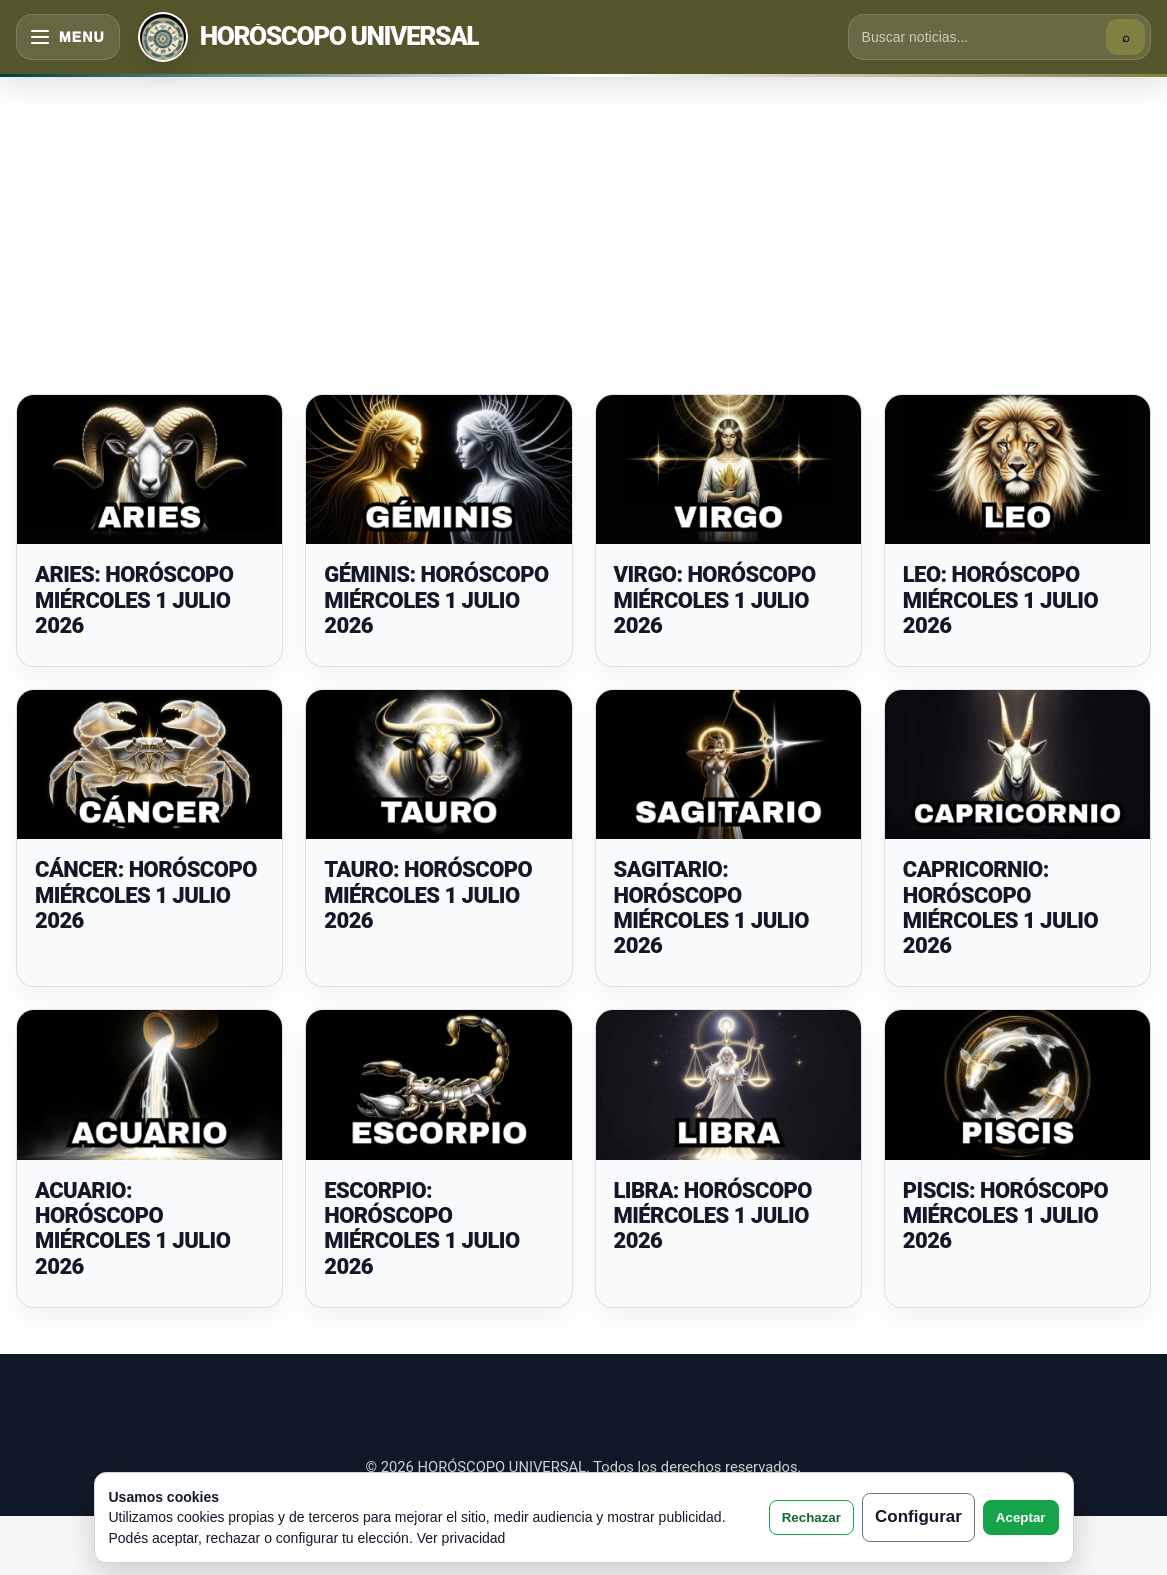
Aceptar (1021, 1517)
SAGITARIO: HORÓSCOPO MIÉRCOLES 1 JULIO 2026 (711, 907)
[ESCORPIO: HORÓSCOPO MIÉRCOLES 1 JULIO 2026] (438, 1084)
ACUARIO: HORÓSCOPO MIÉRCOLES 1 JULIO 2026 (132, 1228)
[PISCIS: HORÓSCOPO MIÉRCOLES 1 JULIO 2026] (1017, 1084)
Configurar (918, 1516)
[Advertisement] (583, 224)
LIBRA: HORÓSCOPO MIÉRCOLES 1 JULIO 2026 (713, 1216)
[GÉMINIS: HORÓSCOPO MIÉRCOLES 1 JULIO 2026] (438, 469)
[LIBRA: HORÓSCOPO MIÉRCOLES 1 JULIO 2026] (728, 1084)
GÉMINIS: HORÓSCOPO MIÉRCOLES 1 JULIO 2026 (436, 600)
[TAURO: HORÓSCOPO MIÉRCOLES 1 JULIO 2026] (438, 764)
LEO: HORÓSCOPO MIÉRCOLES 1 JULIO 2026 (1000, 600)
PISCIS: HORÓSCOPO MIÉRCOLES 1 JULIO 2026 (1005, 1216)
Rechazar (811, 1517)
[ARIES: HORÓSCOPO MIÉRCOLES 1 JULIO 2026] (149, 469)
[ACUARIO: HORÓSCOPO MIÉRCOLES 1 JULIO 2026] (149, 1084)
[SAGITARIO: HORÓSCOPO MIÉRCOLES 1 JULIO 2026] (728, 764)
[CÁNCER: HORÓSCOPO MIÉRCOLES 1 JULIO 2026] (149, 764)
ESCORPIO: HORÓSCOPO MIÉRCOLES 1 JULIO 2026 (421, 1228)
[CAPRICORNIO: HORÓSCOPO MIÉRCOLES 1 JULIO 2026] (1017, 764)
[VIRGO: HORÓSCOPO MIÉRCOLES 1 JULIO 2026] (728, 469)
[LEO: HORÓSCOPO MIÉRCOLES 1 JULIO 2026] (1017, 469)
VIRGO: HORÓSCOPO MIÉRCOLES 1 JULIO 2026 (715, 600)
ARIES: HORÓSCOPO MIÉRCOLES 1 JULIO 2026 (134, 600)
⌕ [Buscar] (1126, 37)
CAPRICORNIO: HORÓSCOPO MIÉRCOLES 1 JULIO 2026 (1000, 907)
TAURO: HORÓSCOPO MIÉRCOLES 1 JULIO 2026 (428, 895)
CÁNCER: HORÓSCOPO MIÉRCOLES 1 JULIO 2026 (146, 895)
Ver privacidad (461, 1538)
